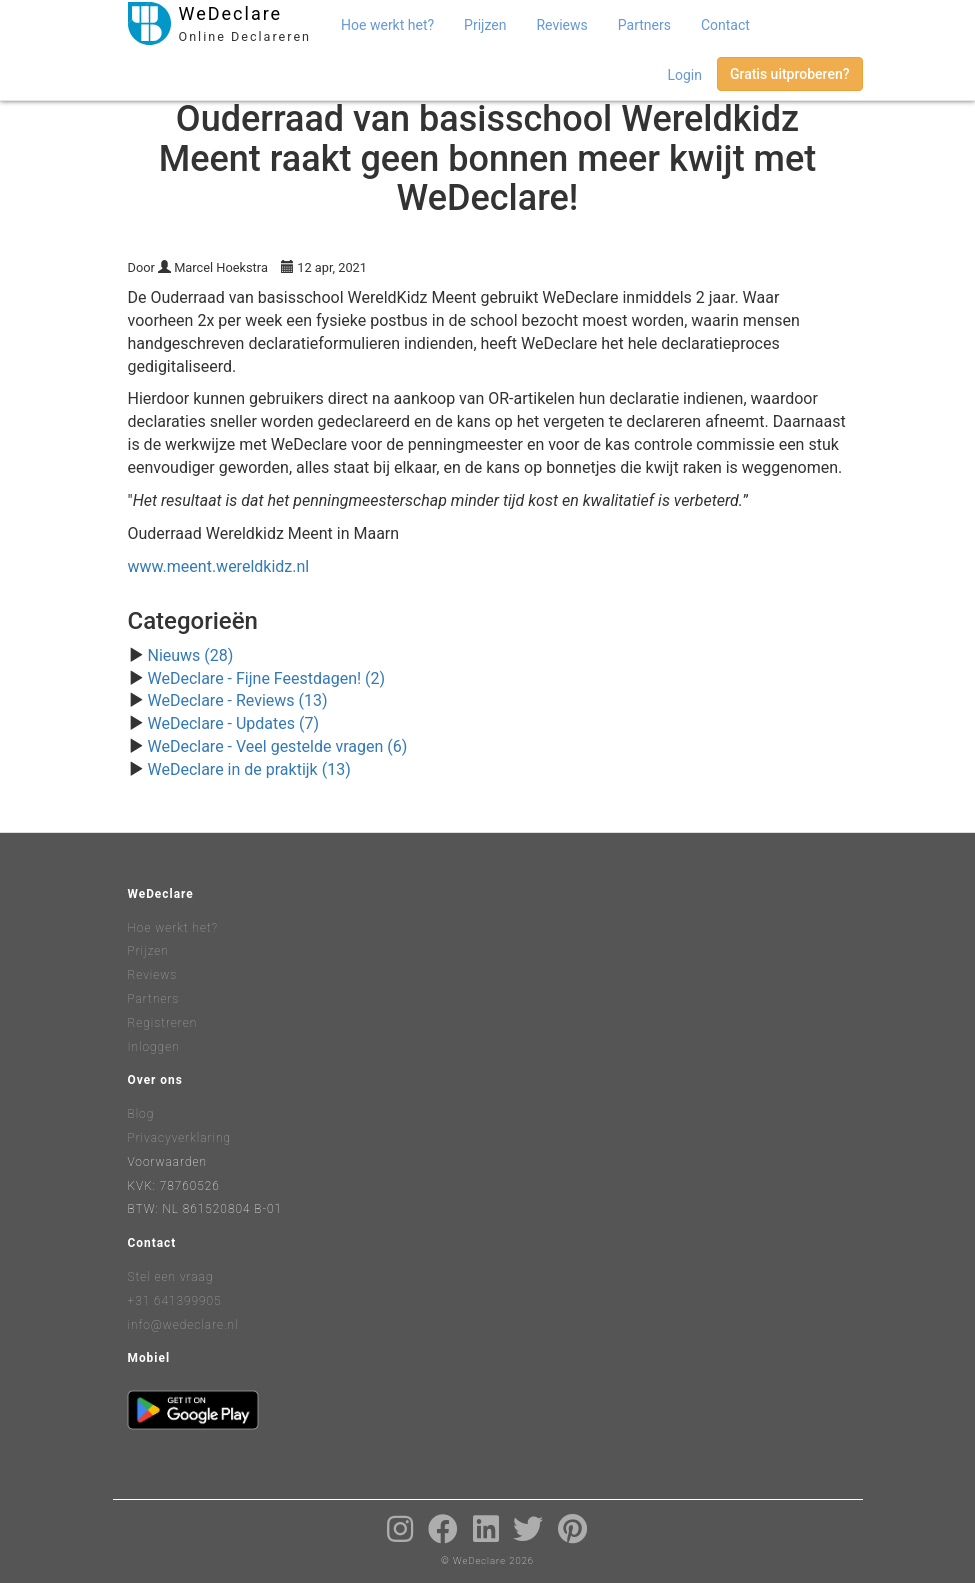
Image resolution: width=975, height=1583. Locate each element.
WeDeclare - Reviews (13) (237, 700)
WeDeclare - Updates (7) (233, 723)
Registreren (163, 1023)
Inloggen (154, 1047)
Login (684, 75)
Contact (725, 25)
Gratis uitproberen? (790, 74)
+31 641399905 (175, 1301)
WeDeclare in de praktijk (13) (248, 769)
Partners (644, 25)
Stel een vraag (171, 1277)
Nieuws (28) (190, 655)
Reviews (561, 25)
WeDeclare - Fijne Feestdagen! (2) (266, 678)
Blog (141, 1114)
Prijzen (485, 25)
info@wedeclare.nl (183, 1325)
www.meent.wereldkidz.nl (219, 566)
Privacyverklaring (180, 1138)
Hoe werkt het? (387, 25)
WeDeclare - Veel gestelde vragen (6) (277, 746)
